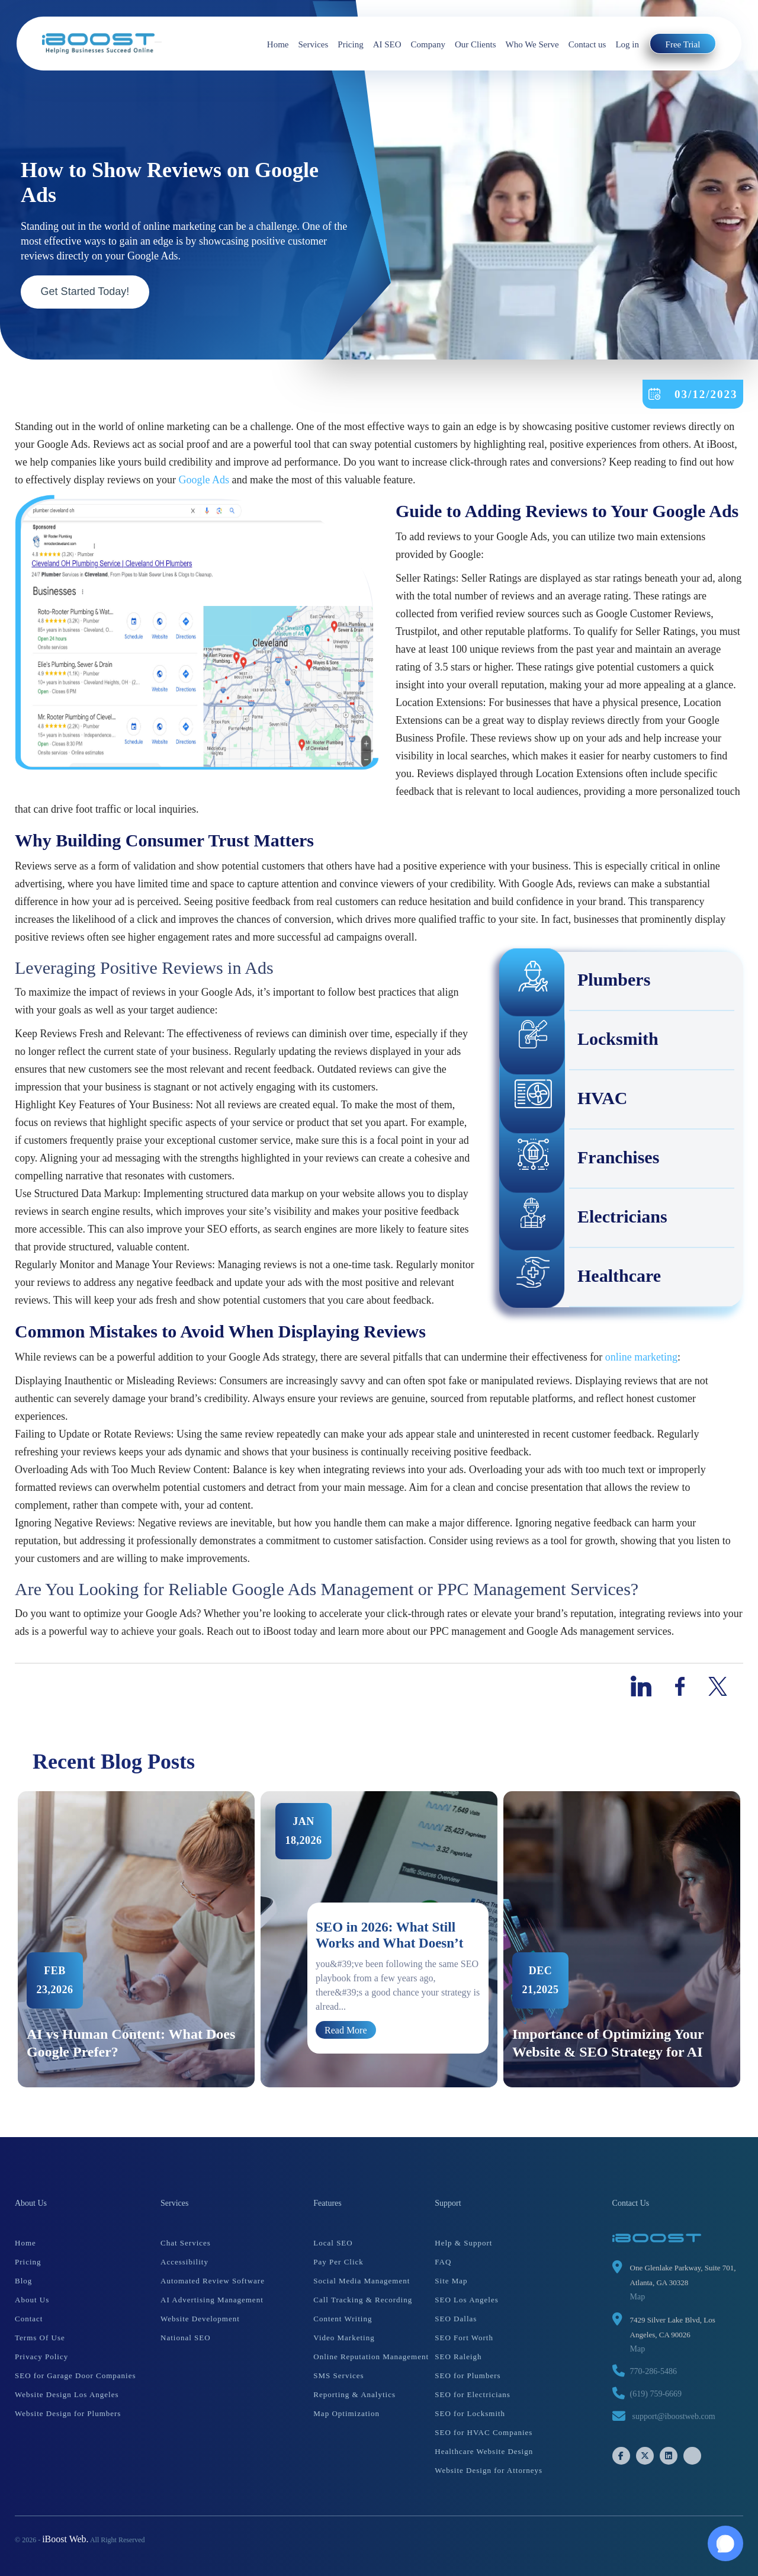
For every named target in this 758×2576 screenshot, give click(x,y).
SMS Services (338, 2375)
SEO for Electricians (472, 2394)
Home (278, 44)
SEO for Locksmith (470, 2413)
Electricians (583, 1218)
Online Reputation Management (371, 2356)
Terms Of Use (40, 2337)
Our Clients (475, 44)
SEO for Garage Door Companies (75, 2375)
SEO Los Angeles (466, 2299)
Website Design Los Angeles (67, 2394)
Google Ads (204, 480)
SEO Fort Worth (464, 2337)
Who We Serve (532, 44)
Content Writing (342, 2318)
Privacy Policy (41, 2356)
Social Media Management (361, 2280)
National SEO (185, 2337)
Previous (6, 1939)
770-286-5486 (653, 2371)
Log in (627, 44)
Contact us (587, 44)
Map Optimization (346, 2413)
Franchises (579, 1159)
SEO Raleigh (458, 2356)
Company (428, 44)
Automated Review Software (212, 2280)
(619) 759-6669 (656, 2393)
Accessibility (184, 2261)
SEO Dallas (456, 2318)
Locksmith (579, 1040)
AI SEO (387, 44)
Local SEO (332, 2242)
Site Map (451, 2280)
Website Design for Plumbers (68, 2413)
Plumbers (575, 981)
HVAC (563, 1100)
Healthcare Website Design (484, 2451)
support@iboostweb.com (673, 2416)
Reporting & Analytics (354, 2394)
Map (637, 2296)
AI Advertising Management (212, 2299)
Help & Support (463, 2242)
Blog (23, 2280)
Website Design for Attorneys (488, 2470)
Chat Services (185, 2242)
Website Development (200, 2318)
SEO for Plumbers (467, 2375)
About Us (32, 2299)
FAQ (443, 2261)
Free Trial (683, 44)
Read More (346, 2030)
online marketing (641, 1357)
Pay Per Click (338, 2261)
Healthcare (580, 1277)
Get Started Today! (85, 291)
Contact (29, 2318)
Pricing (350, 44)
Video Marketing (343, 2337)
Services (313, 44)
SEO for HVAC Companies (483, 2432)
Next (752, 1939)
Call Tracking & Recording (362, 2299)
